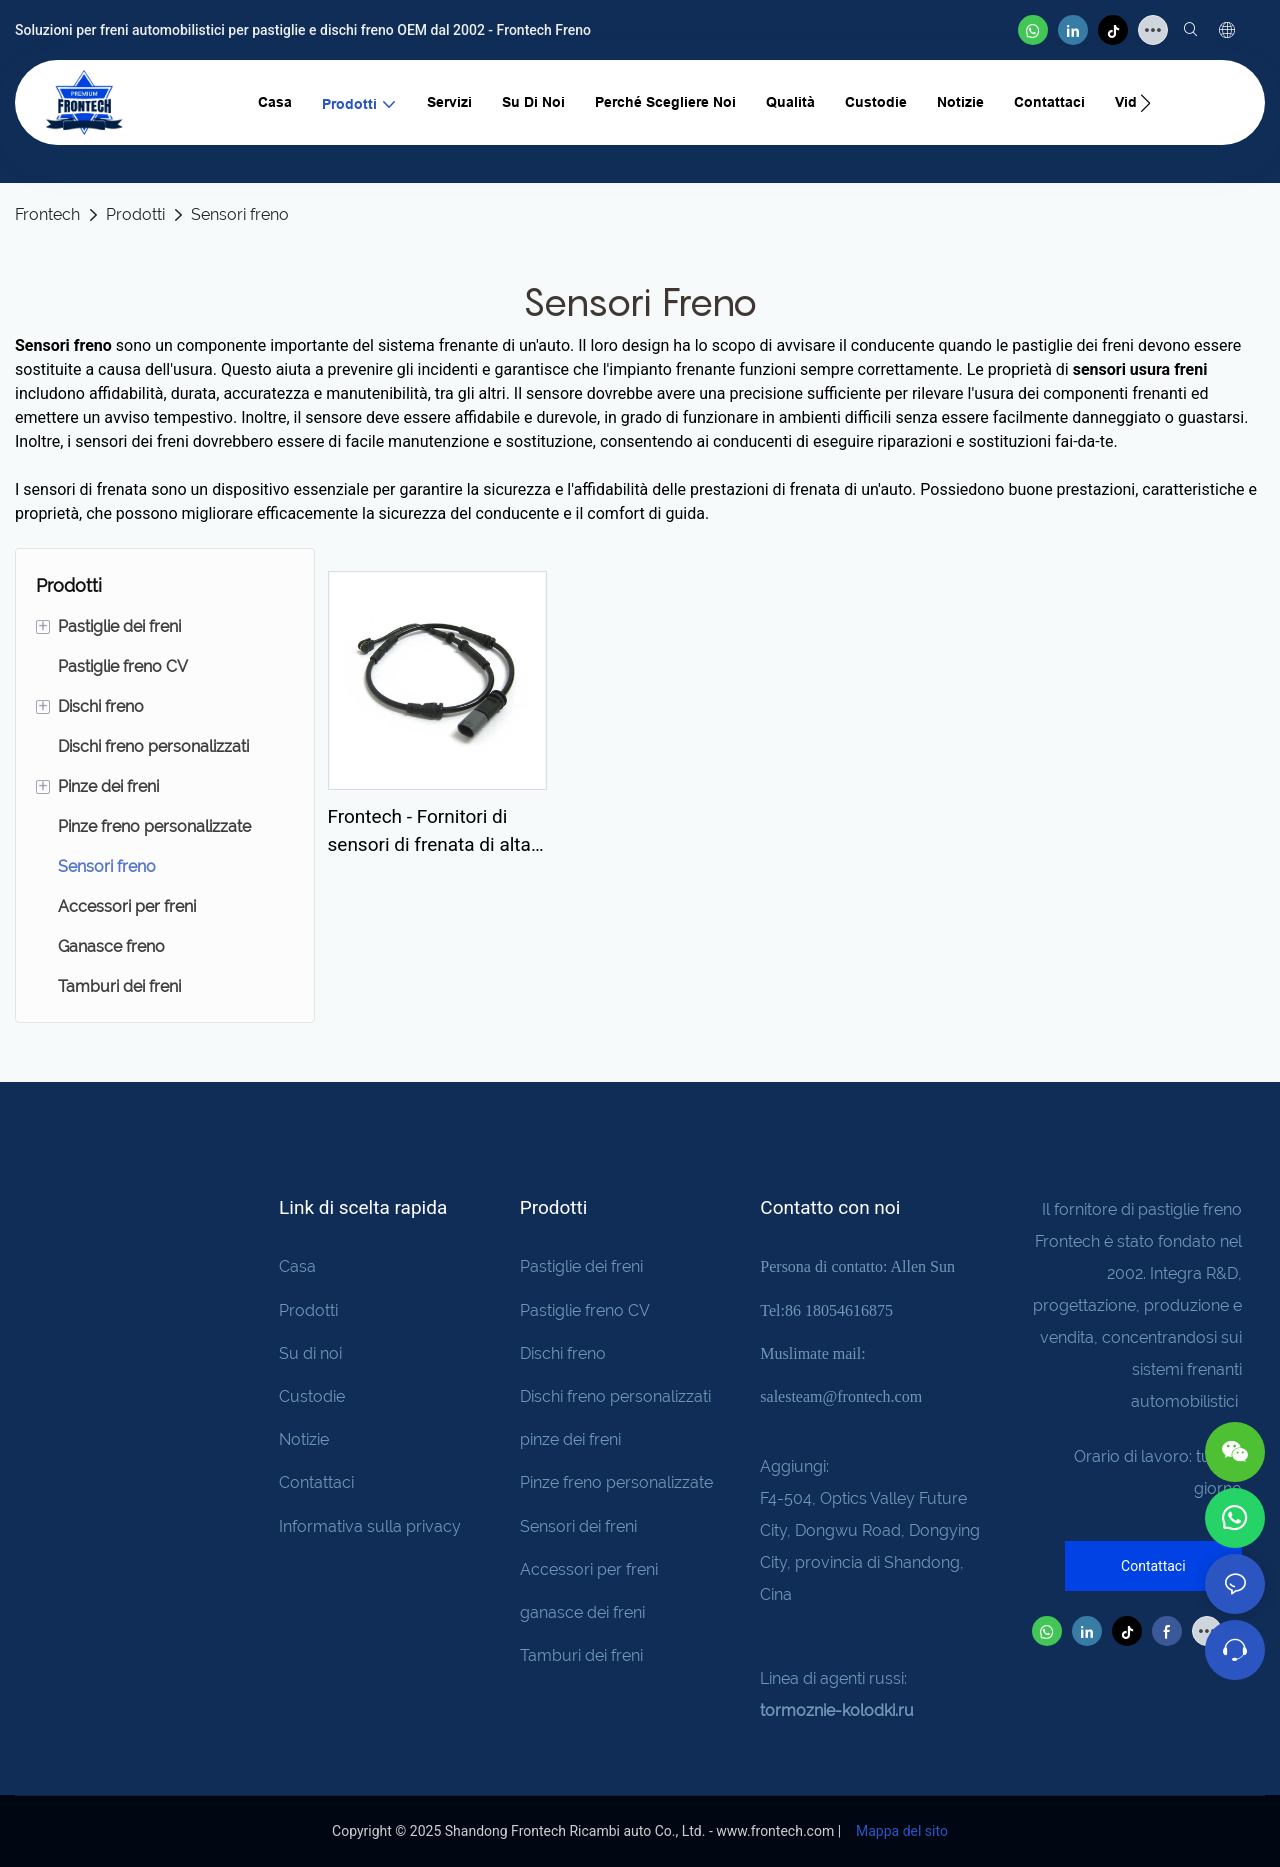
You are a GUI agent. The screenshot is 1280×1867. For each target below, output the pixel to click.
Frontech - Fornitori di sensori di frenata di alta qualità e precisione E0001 (429, 832)
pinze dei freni (570, 1439)
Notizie (304, 1439)
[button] (1145, 103)
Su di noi (310, 1353)
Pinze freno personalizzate (616, 1482)
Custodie (312, 1396)
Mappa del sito (900, 1831)
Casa (297, 1266)
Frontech (47, 214)
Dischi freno (563, 1353)
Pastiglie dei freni (581, 1266)
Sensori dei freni (578, 1526)
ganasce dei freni (582, 1612)
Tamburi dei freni (581, 1655)
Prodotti (135, 214)
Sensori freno (240, 214)
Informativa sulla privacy (370, 1526)
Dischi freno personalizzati (615, 1396)
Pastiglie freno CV (585, 1310)
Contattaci (316, 1482)
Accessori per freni (589, 1569)
